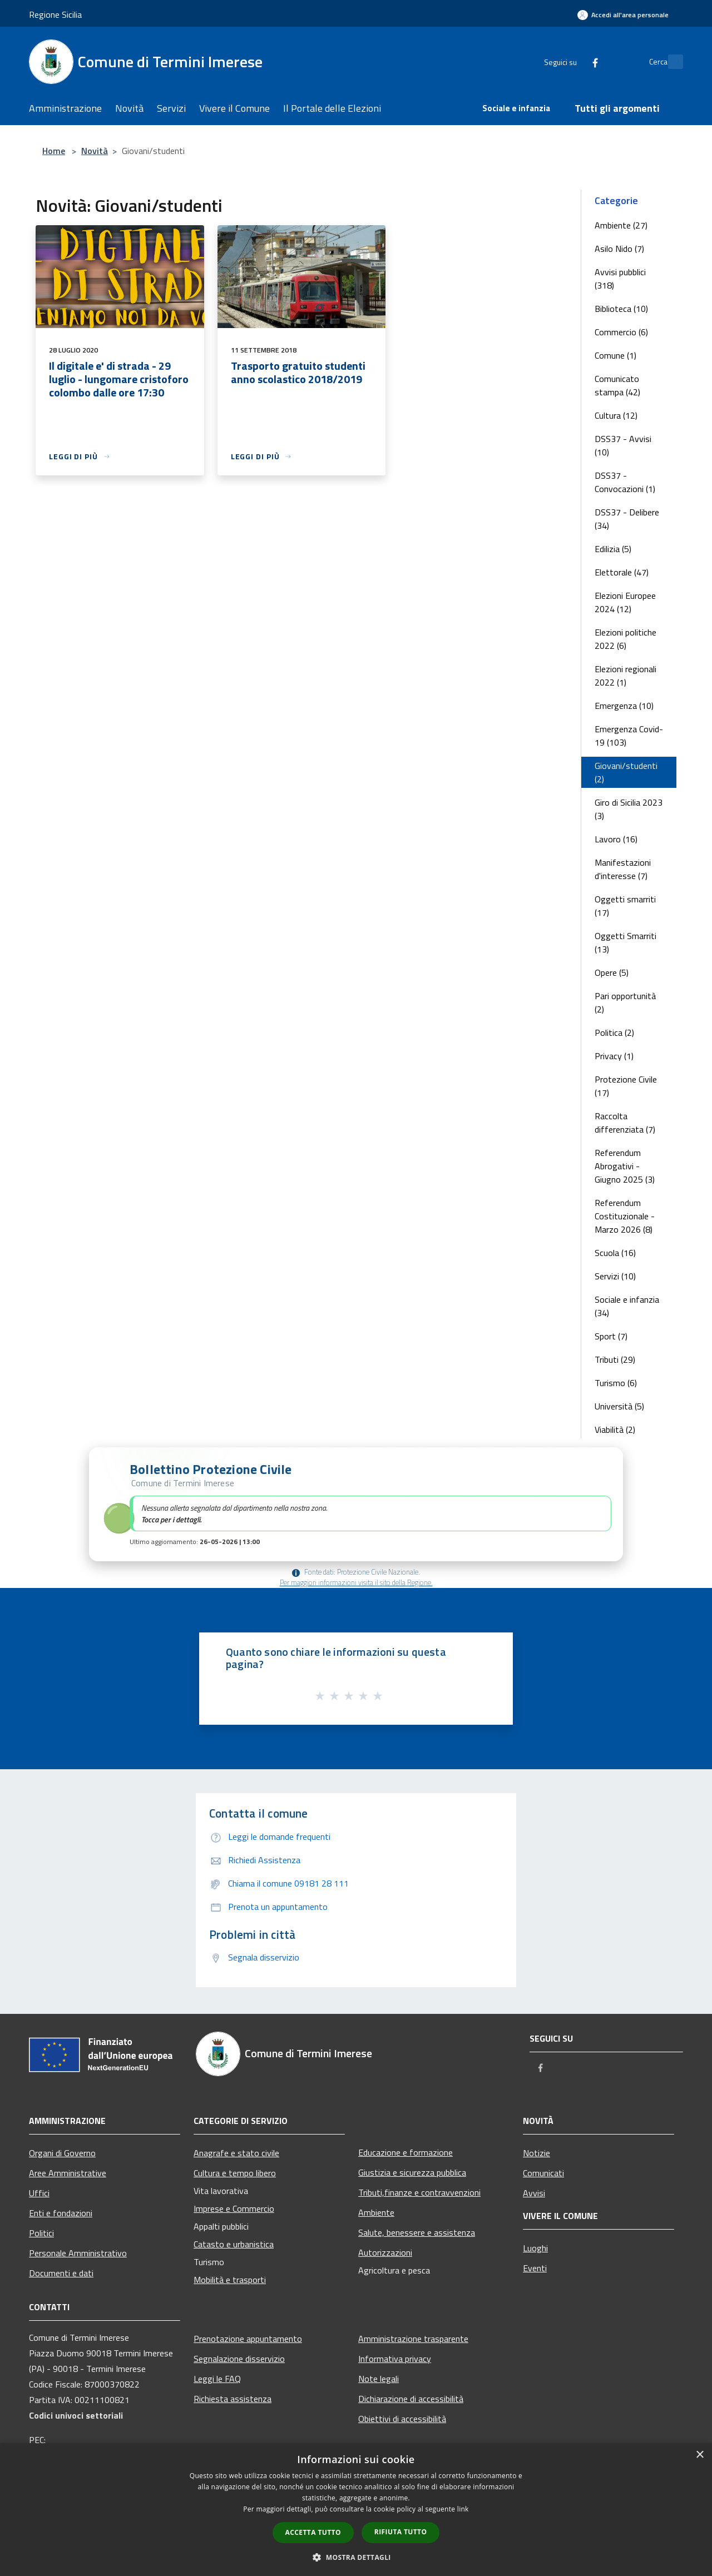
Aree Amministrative (67, 2173)
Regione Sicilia (55, 14)
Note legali (378, 2378)
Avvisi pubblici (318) (620, 278)
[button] (356, 1504)
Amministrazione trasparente (413, 2338)
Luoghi (535, 2248)
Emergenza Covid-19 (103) (629, 735)
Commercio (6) (621, 332)
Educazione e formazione (405, 2152)
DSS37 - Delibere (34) (627, 518)
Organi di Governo (62, 2153)
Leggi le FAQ (217, 2378)
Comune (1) (615, 355)
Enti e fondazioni (60, 2213)
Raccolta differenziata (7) (625, 1122)
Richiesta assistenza (232, 2398)
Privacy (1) (614, 1056)
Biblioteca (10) (621, 308)
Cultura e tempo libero (235, 2173)
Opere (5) (612, 972)
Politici (41, 2233)
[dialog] (356, 2509)
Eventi (535, 2268)
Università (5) (619, 1406)
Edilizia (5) (613, 548)
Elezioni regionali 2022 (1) (625, 675)
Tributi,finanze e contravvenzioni (419, 2192)
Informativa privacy (394, 2358)
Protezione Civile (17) (626, 1086)
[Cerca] (669, 61)
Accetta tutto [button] (313, 2532)
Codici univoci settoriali (76, 2415)
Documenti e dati (61, 2273)
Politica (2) (614, 1032)
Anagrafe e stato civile (236, 2153)
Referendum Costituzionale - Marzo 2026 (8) (625, 1216)
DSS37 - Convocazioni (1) (625, 482)
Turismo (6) (616, 1382)
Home (53, 150)
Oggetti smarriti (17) (625, 905)
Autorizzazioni (385, 2252)
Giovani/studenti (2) (626, 772)
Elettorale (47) (622, 572)
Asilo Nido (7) (619, 248)
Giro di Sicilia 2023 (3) (628, 809)
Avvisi (534, 2193)
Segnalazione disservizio (239, 2358)
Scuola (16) (615, 1252)
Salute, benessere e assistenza (416, 2232)
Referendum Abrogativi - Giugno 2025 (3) (625, 1166)
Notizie (536, 2153)
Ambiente (376, 2212)
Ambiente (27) (621, 225)
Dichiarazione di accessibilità (410, 2398)
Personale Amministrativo (78, 2253)
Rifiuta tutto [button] (400, 2532)
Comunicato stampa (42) (617, 385)
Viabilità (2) (615, 1429)
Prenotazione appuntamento (248, 2338)
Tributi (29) (615, 1359)
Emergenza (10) (624, 705)
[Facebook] (571, 61)
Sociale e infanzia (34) (627, 1306)
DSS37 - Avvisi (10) (623, 445)
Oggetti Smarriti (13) (625, 942)
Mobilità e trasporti (230, 2279)
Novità (94, 150)
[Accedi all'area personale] (623, 15)
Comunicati (543, 2173)
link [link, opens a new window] (463, 2509)
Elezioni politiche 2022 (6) (625, 639)
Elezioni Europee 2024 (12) (625, 602)
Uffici (39, 2193)
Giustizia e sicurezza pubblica (412, 2172)
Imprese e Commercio (234, 2208)
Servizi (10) (615, 1276)
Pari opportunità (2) (625, 1002)
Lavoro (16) (616, 839)
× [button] (699, 2455)
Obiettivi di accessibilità (402, 2418)
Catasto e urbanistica (234, 2244)
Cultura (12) (616, 415)
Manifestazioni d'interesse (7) (623, 869)
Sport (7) (611, 1336)
